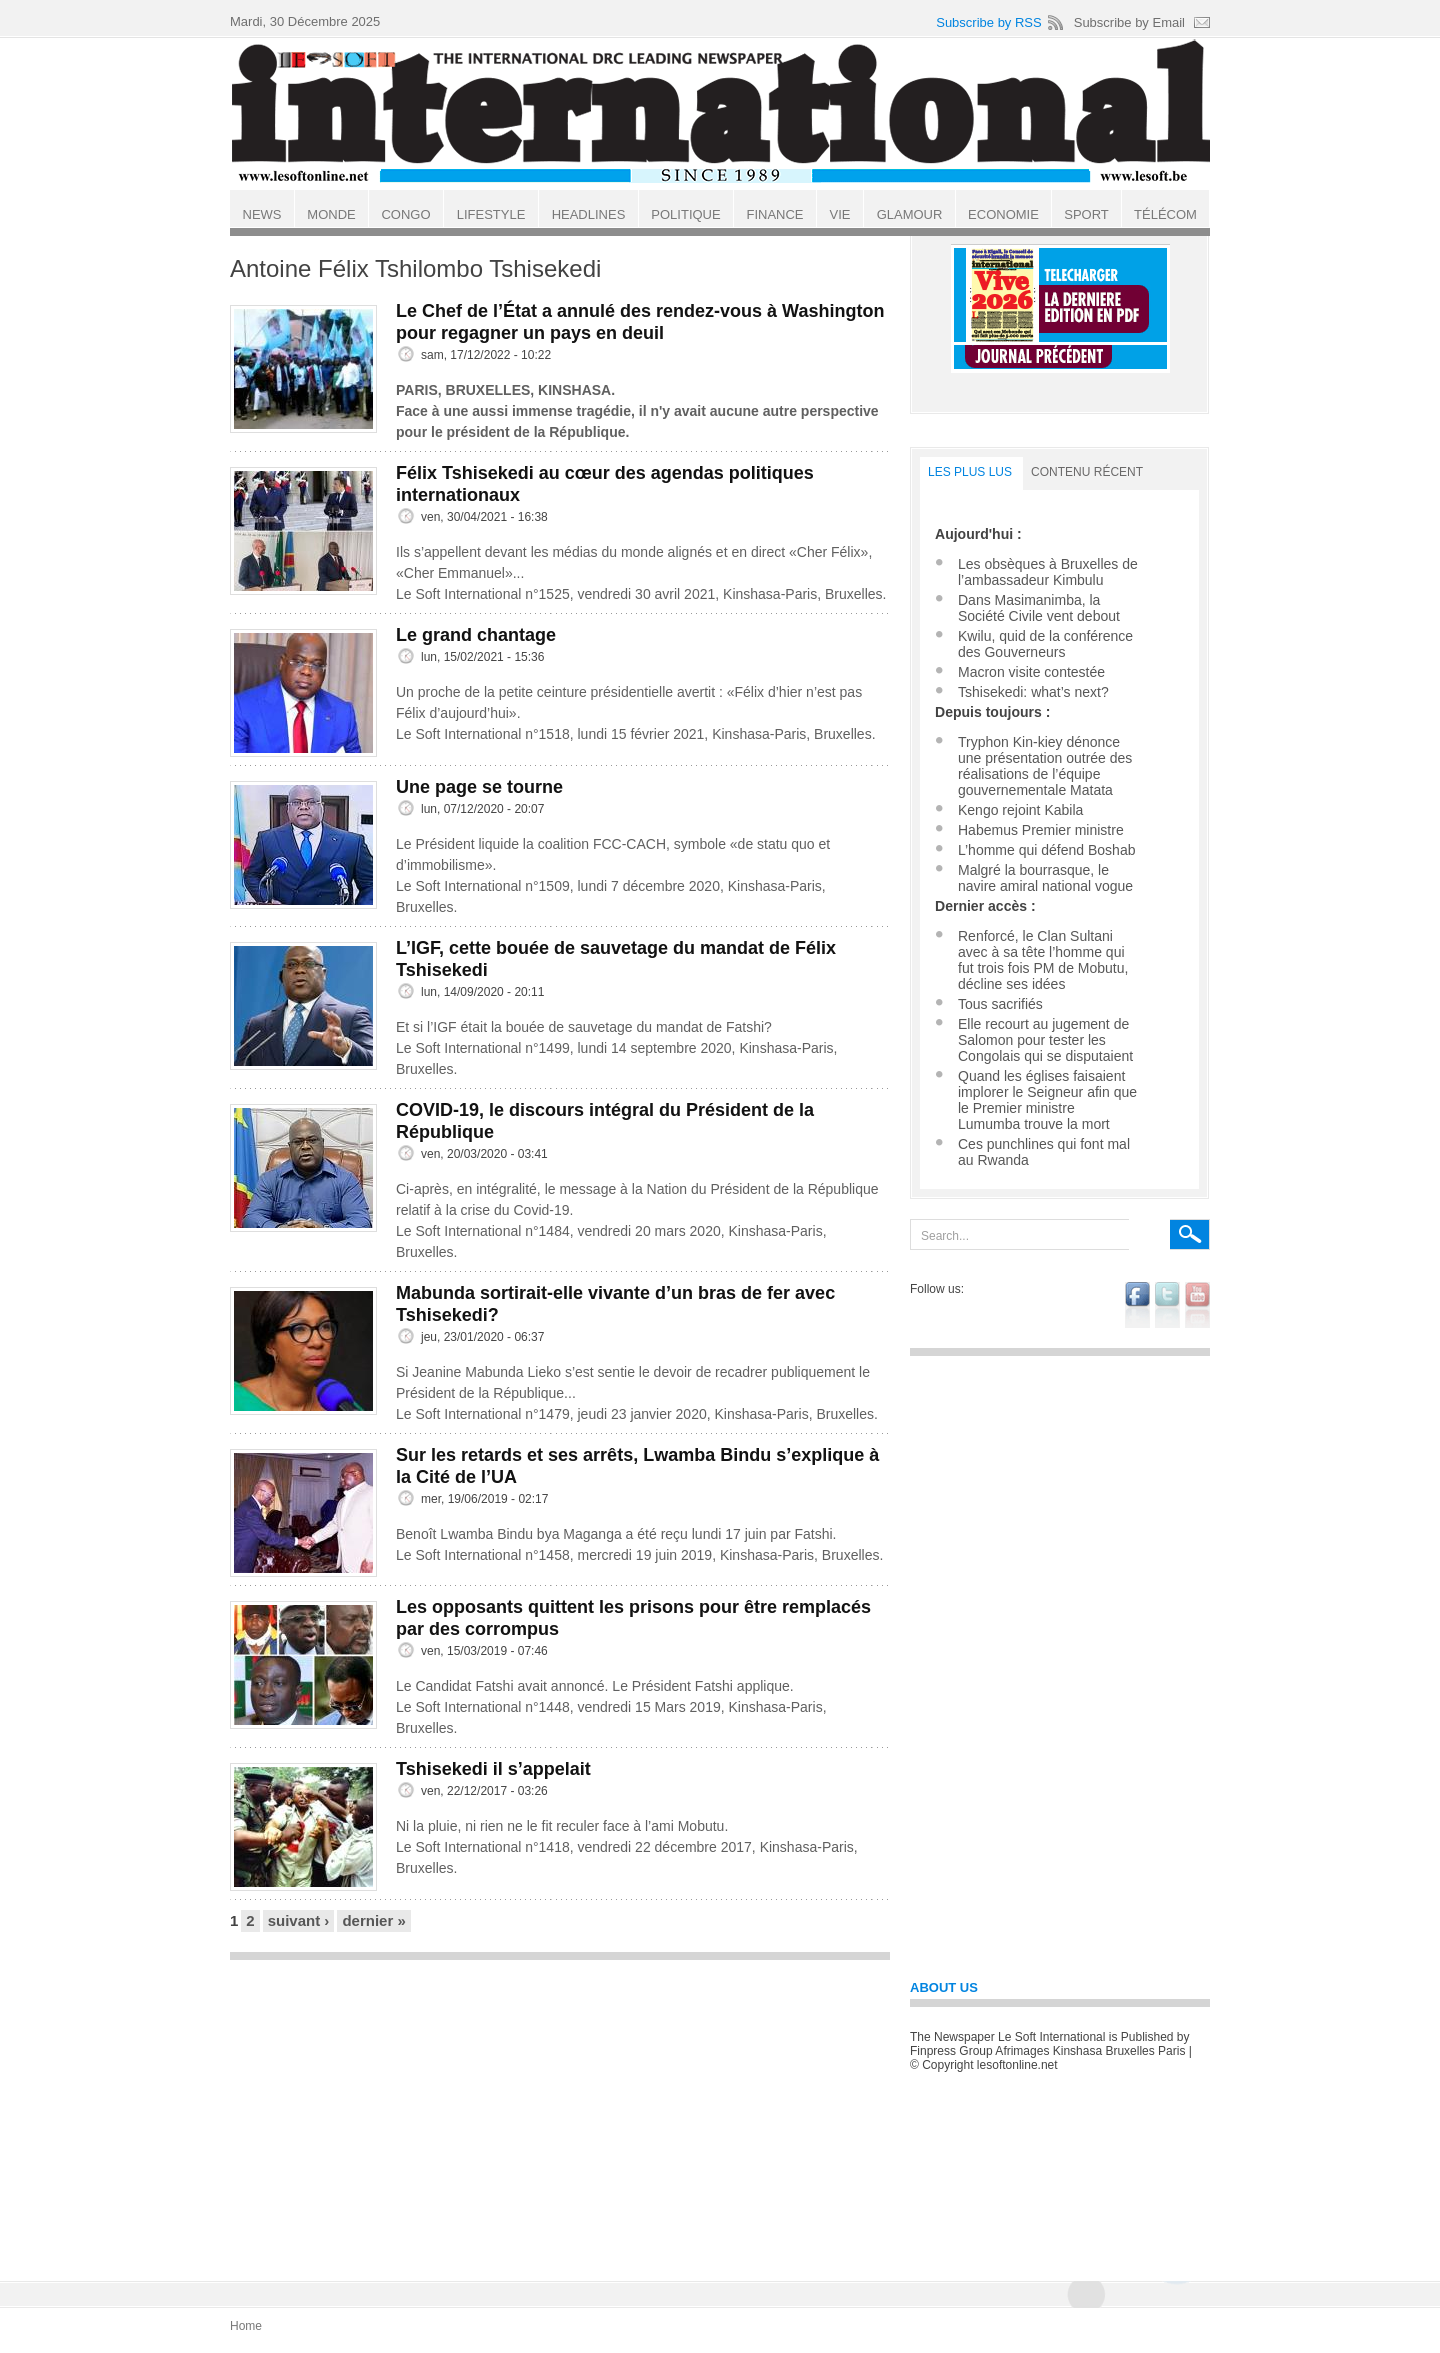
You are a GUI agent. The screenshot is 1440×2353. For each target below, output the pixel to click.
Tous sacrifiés (1000, 1004)
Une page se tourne (479, 787)
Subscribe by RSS (989, 22)
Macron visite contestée (1031, 672)
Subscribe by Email (1129, 22)
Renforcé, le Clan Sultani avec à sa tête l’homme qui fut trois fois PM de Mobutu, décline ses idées (1043, 960)
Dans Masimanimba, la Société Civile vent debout (1039, 608)
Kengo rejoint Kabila (1020, 810)
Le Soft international (722, 113)
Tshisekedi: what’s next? (1033, 692)
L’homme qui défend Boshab (1046, 850)
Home (246, 2326)
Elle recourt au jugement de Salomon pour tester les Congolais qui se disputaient (1045, 1040)
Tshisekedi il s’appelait (493, 1769)
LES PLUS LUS (970, 472)
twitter (1167, 1305)
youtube (1197, 1305)
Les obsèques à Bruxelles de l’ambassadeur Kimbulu (1048, 572)
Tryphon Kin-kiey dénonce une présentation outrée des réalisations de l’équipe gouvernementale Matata (1045, 766)
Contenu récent (1087, 472)
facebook (1137, 1305)
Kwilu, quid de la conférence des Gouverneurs (1045, 644)
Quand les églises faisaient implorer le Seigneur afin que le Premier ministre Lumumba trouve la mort (1047, 1100)
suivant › (299, 1920)
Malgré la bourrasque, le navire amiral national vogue (1045, 878)
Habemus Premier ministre (1041, 830)
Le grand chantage (476, 635)
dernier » (373, 1920)
